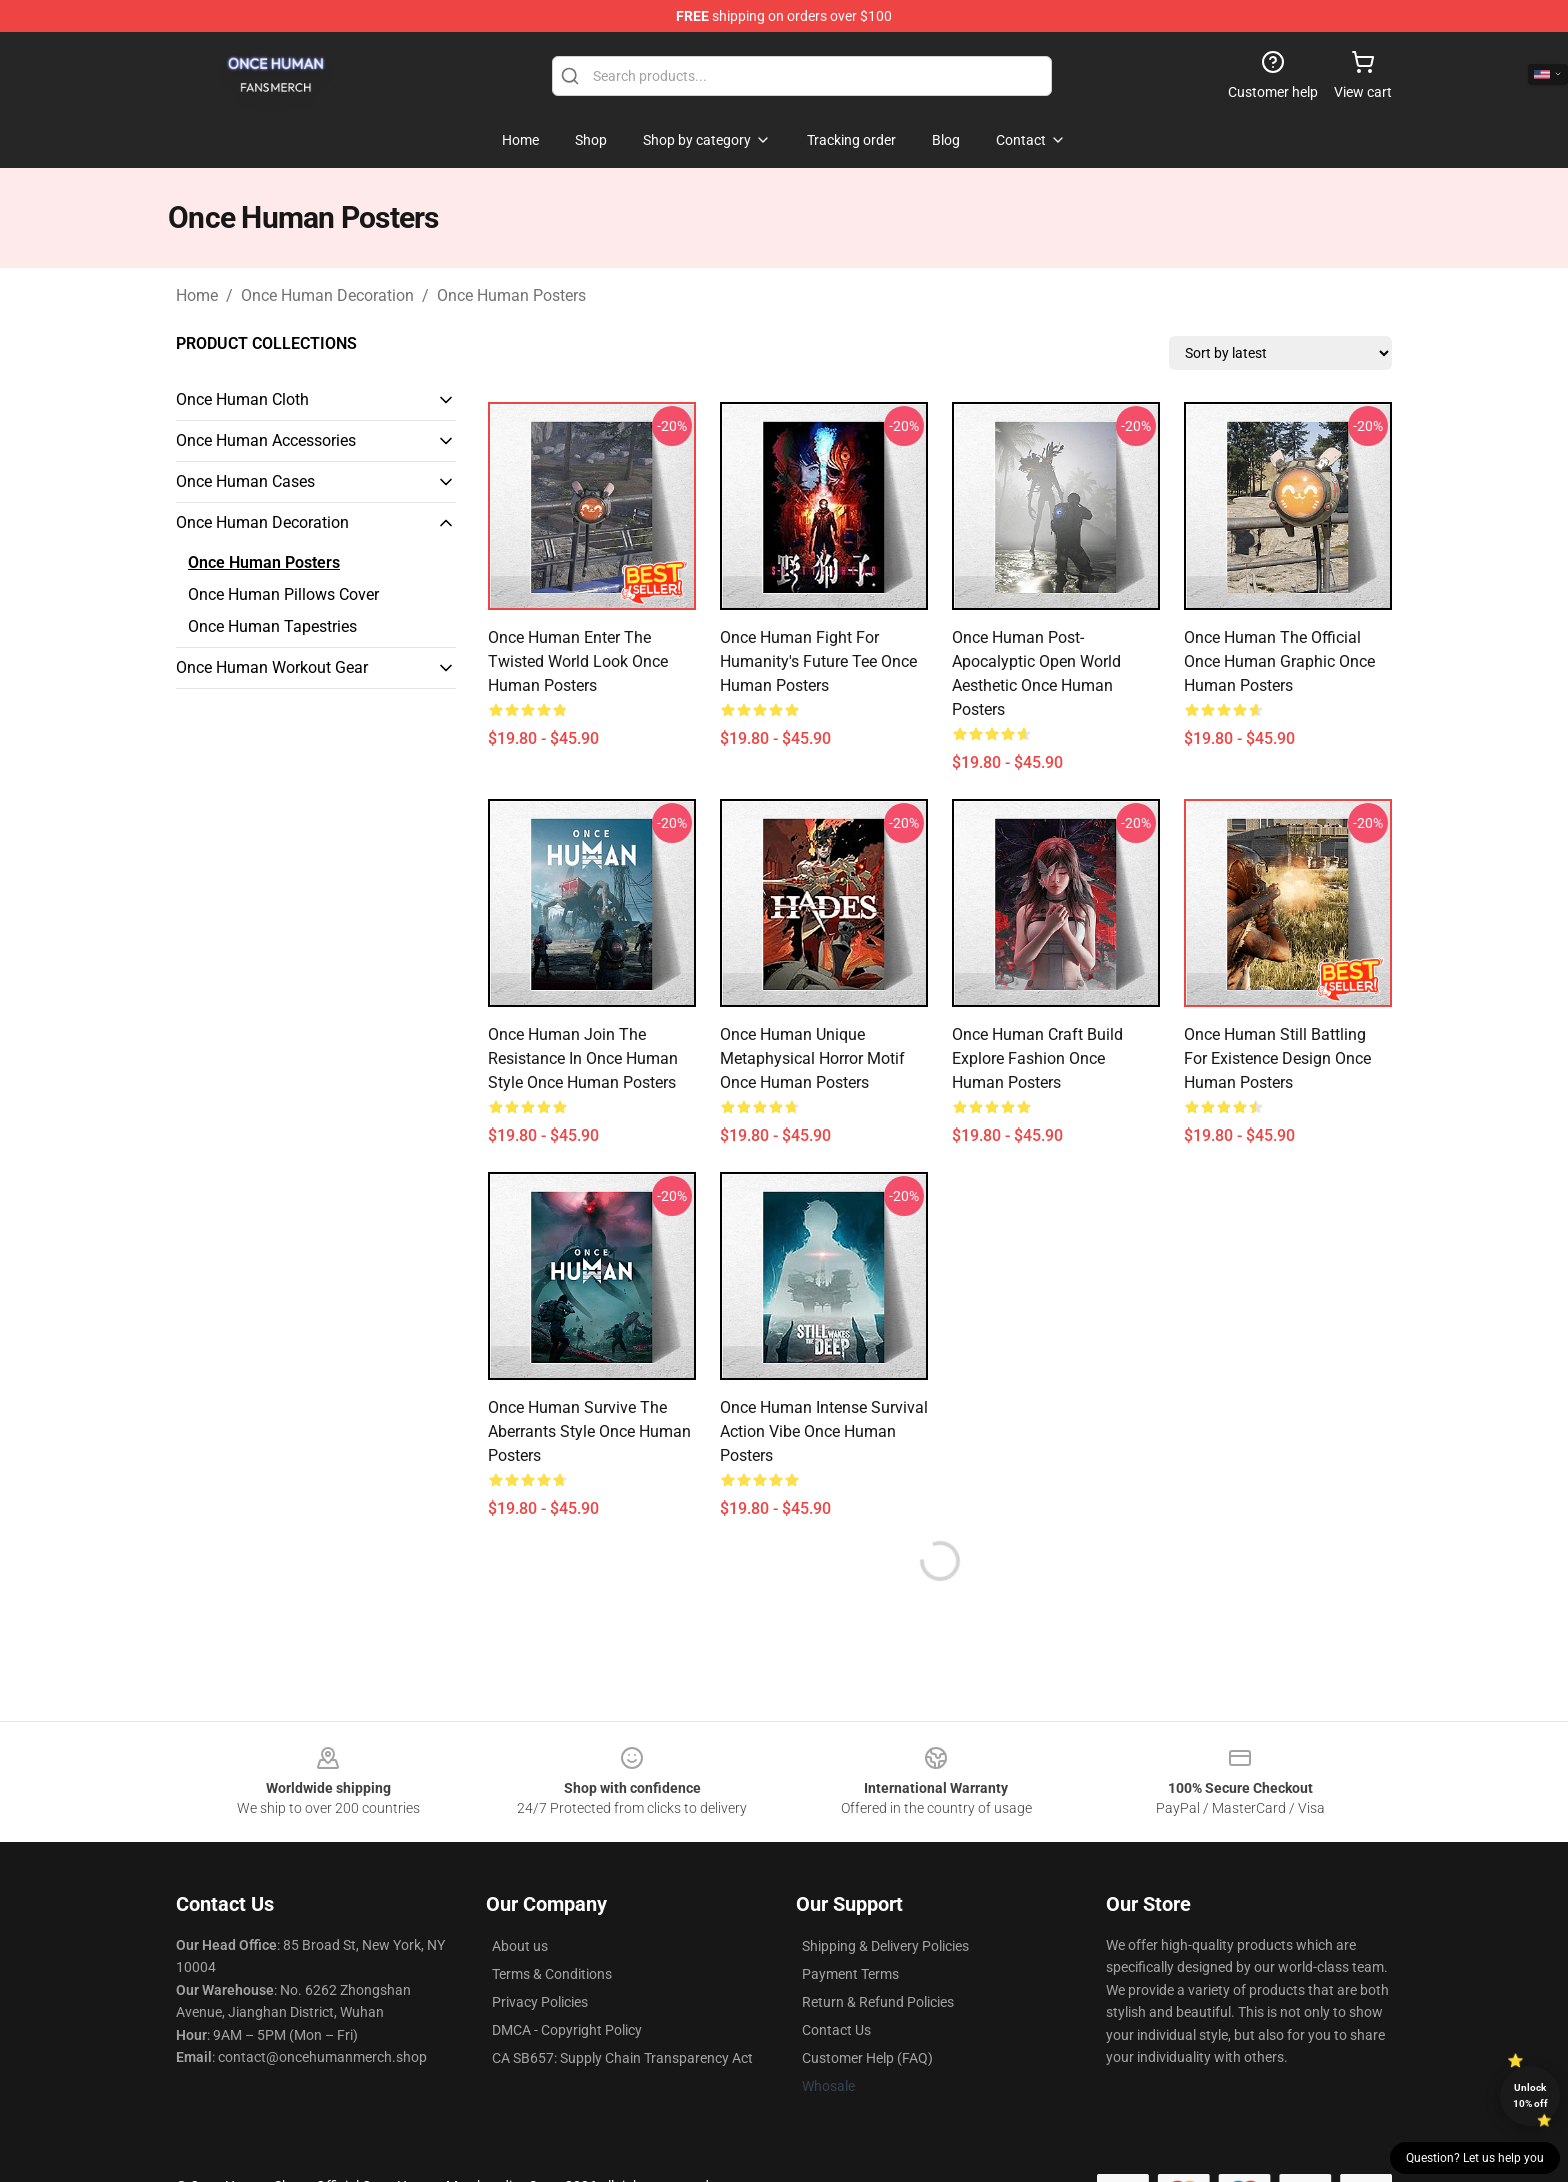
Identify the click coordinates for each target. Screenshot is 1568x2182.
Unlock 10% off (1530, 2095)
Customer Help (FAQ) (867, 2058)
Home (197, 295)
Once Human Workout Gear (272, 667)
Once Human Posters (511, 295)
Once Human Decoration (327, 295)
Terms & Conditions (552, 1974)
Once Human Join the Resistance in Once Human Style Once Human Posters (583, 1058)
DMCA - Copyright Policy (567, 2030)
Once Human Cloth (242, 399)
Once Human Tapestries (272, 626)
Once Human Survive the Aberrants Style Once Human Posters (589, 1431)
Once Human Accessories (266, 440)
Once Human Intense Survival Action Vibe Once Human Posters (824, 1431)
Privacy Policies (540, 2002)
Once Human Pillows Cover (283, 594)
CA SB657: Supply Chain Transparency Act (622, 2058)
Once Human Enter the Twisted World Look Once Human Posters (578, 661)
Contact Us (836, 2030)
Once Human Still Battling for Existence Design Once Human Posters (1277, 1058)
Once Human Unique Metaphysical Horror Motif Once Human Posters (812, 1058)
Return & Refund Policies (878, 2002)
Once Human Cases (245, 481)
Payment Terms (850, 1974)
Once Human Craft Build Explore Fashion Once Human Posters (1037, 1058)
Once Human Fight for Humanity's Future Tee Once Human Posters (818, 661)
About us (520, 1946)
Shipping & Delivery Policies (885, 1946)
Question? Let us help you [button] (1475, 2158)
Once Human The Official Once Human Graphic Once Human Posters (1279, 661)
